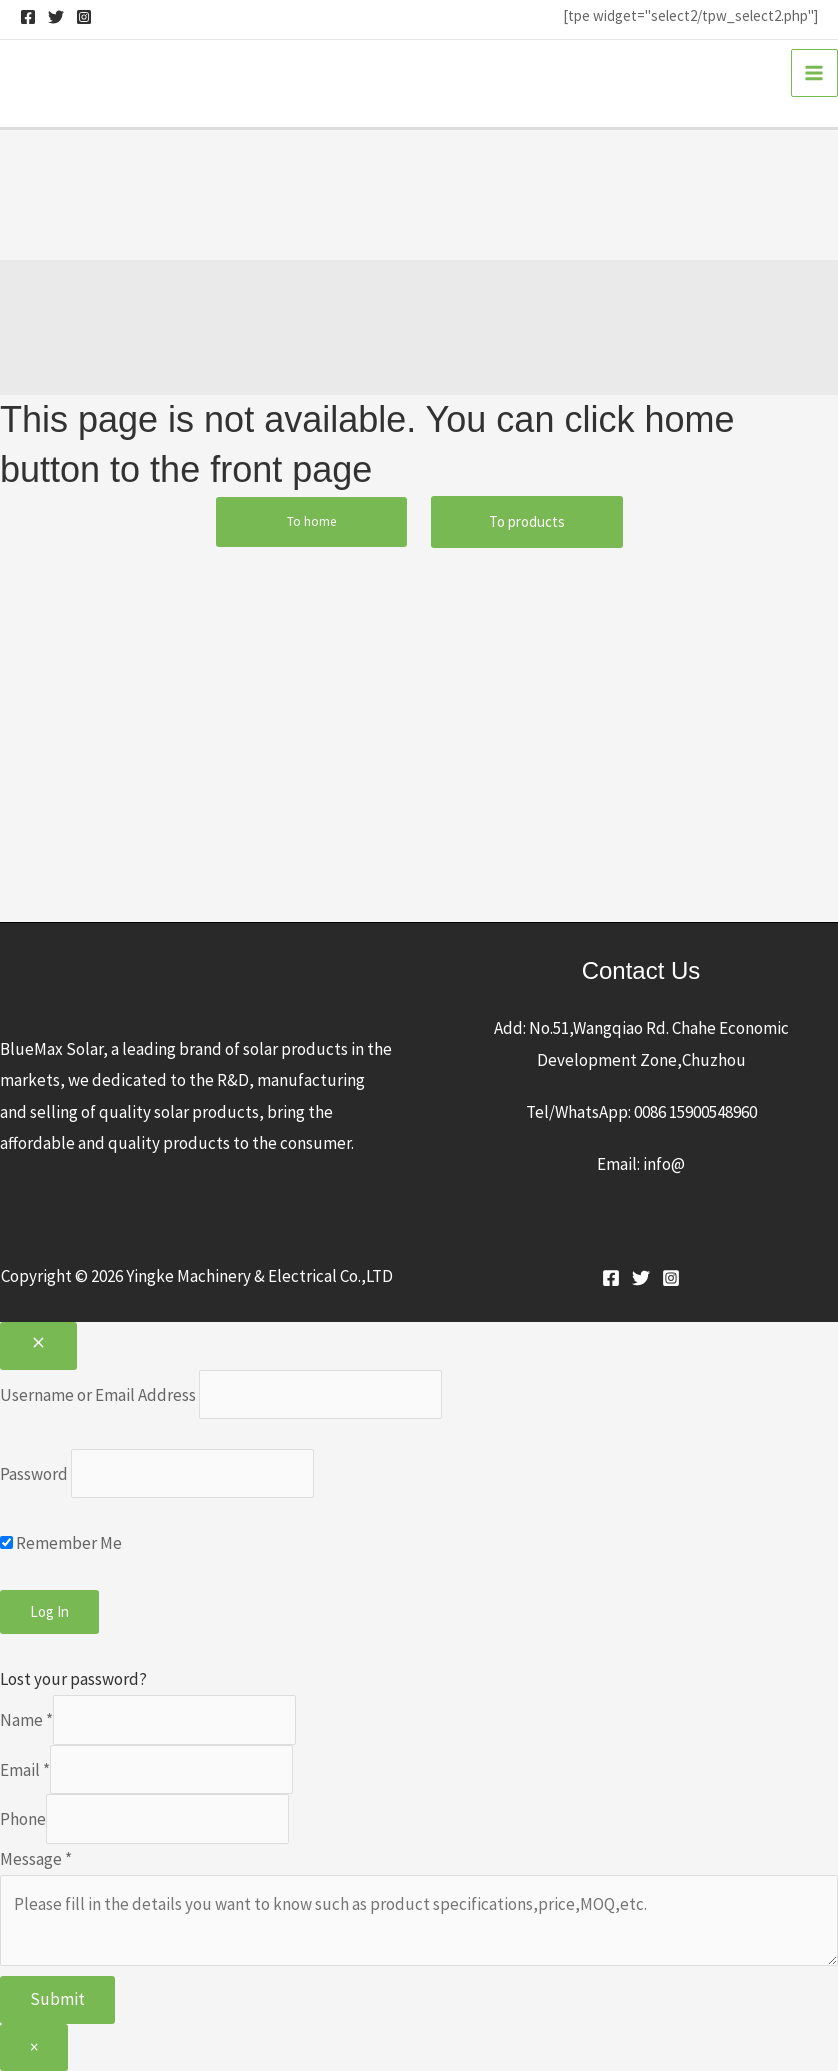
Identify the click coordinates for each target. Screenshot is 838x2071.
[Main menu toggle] (815, 73)
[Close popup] (38, 1346)
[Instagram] (84, 17)
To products (527, 521)
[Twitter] (56, 17)
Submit (57, 1999)
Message (36, 1859)
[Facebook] (28, 17)
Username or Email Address (98, 1394)
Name (26, 1720)
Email (25, 1769)
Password (34, 1474)
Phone (23, 1819)
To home (311, 521)
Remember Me (61, 1543)
